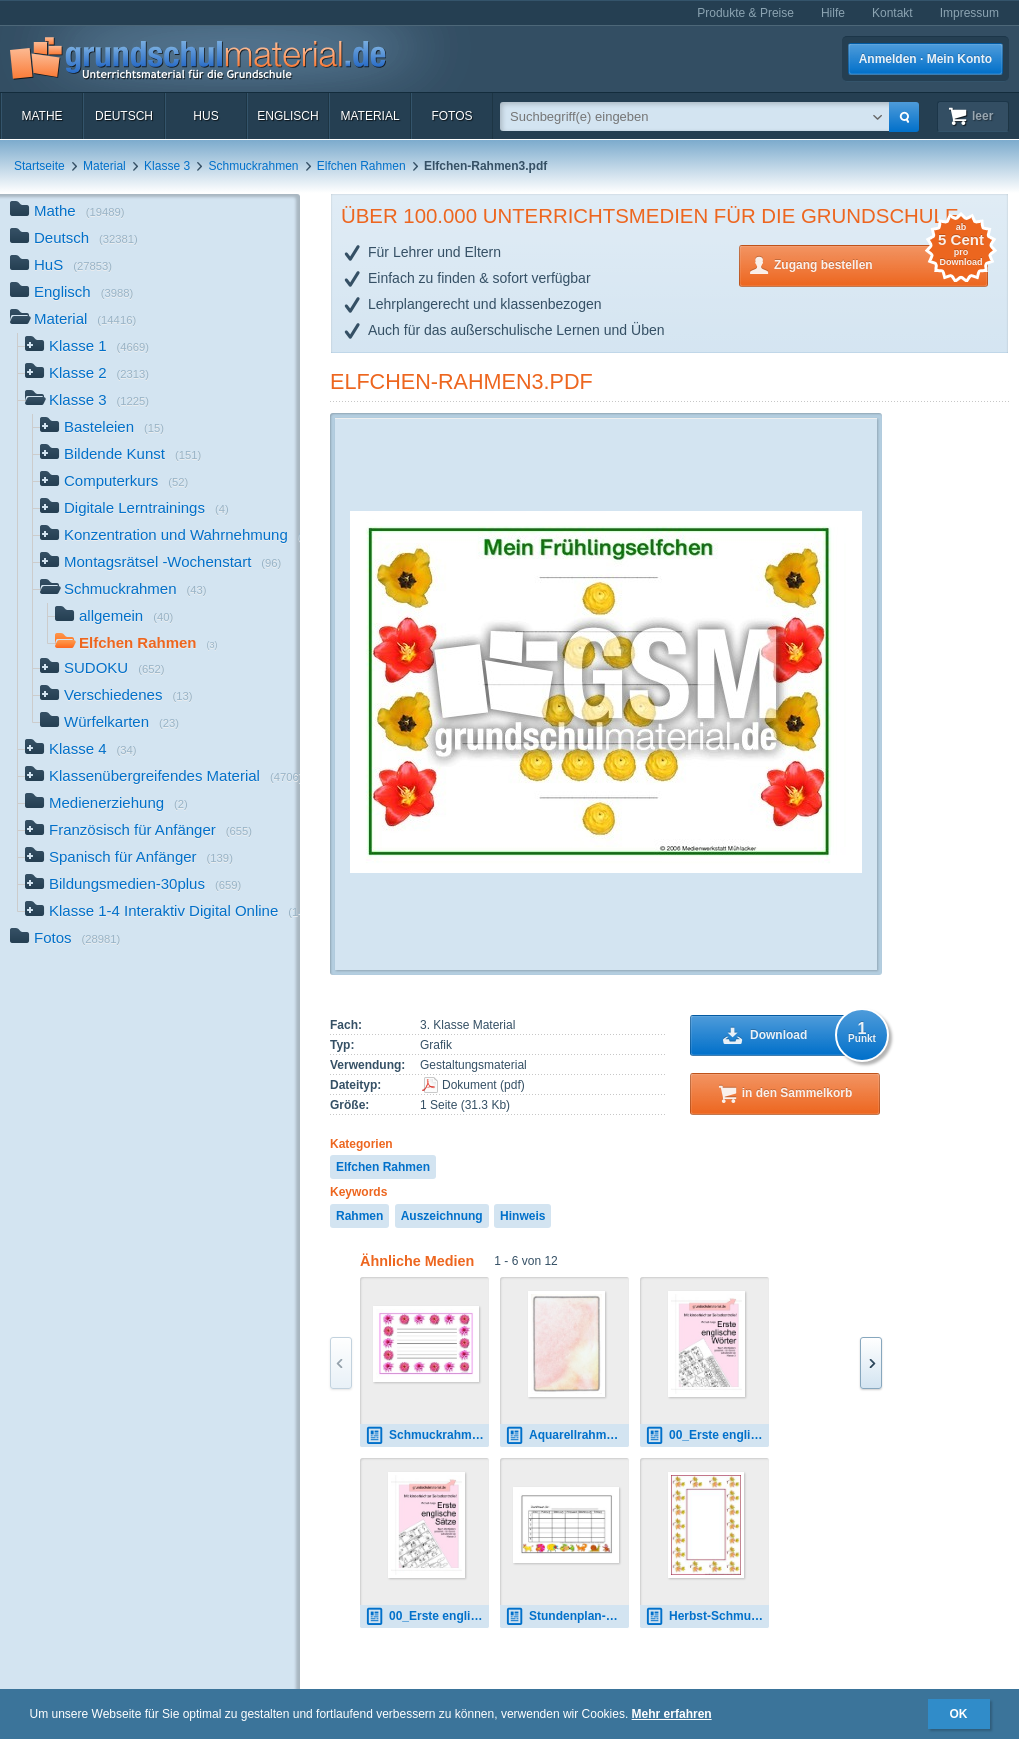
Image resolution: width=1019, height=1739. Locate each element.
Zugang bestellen (881, 263)
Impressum (969, 13)
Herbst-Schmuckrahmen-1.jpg (707, 1616)
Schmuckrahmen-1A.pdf (427, 1435)
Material (369, 116)
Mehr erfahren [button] (672, 1714)
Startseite (39, 166)
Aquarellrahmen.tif (567, 1435)
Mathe (41, 116)
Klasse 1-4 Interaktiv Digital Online (162, 912)
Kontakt (892, 13)
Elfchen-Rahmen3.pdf (461, 381)
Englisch (287, 116)
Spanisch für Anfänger (129, 858)
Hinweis (522, 1216)
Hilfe (833, 13)
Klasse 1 (87, 347)
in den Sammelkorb (797, 1093)
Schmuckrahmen (253, 166)
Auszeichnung (442, 1216)
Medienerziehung (106, 804)
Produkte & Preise (745, 13)
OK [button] (959, 1714)
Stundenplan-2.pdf (567, 1616)
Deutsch (124, 116)
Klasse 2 (87, 374)
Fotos (451, 116)
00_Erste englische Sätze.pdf (427, 1616)
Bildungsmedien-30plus (133, 885)
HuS (205, 116)
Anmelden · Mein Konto (925, 59)
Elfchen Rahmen (361, 166)
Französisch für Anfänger (138, 831)
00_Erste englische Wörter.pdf (707, 1435)
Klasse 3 (167, 166)
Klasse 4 (81, 750)
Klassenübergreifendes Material (162, 777)
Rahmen (359, 1216)
